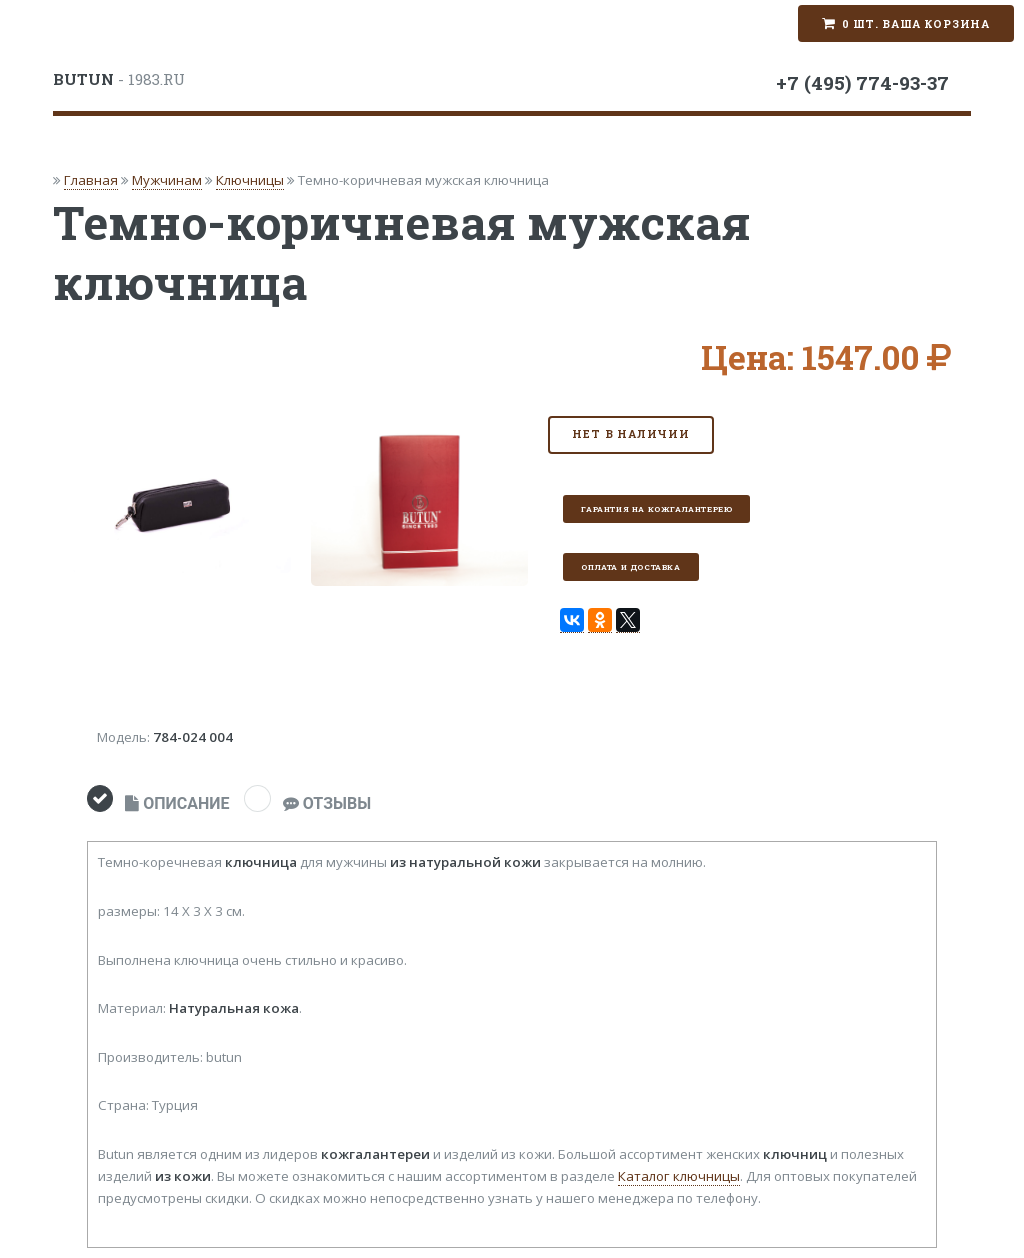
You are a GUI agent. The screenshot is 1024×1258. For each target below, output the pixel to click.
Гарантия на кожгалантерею (656, 509)
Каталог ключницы (679, 1176)
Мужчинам (167, 180)
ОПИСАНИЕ (177, 803)
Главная (91, 180)
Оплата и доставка (630, 567)
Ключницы (250, 180)
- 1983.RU (119, 79)
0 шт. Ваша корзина (916, 24)
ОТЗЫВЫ (327, 803)
